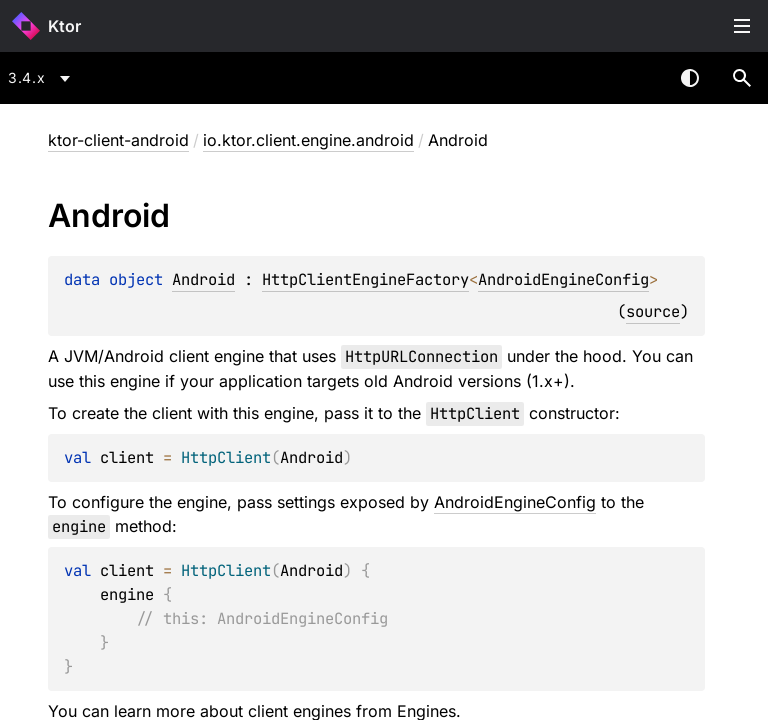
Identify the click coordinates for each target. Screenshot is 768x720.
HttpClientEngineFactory (365, 279)
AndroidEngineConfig (563, 279)
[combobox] (42, 78)
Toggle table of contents (742, 26)
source (653, 311)
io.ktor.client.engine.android (308, 140)
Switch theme (690, 78)
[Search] (742, 78)
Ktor (64, 26)
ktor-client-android (118, 140)
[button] (742, 78)
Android (203, 279)
